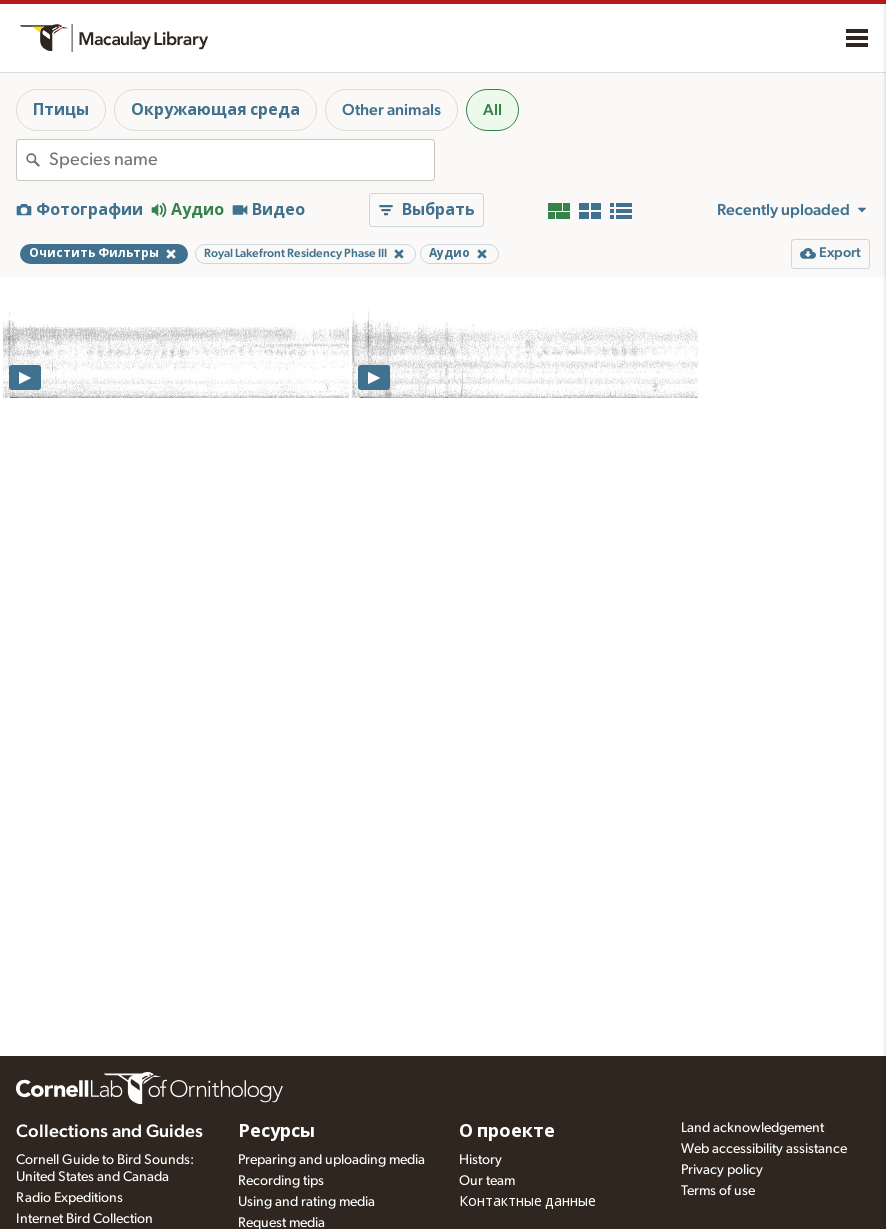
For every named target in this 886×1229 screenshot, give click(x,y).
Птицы (61, 110)
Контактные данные (527, 1202)
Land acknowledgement (752, 1128)
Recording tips (281, 1181)
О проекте (507, 1132)
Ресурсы (276, 1132)
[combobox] (241, 160)
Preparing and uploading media (331, 1160)
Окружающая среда (215, 110)
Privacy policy (722, 1170)
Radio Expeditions (69, 1198)
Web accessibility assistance (764, 1149)
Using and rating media (306, 1202)
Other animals (391, 110)
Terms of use (718, 1191)
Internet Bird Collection (84, 1219)
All (492, 110)
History (480, 1160)
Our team (487, 1181)
